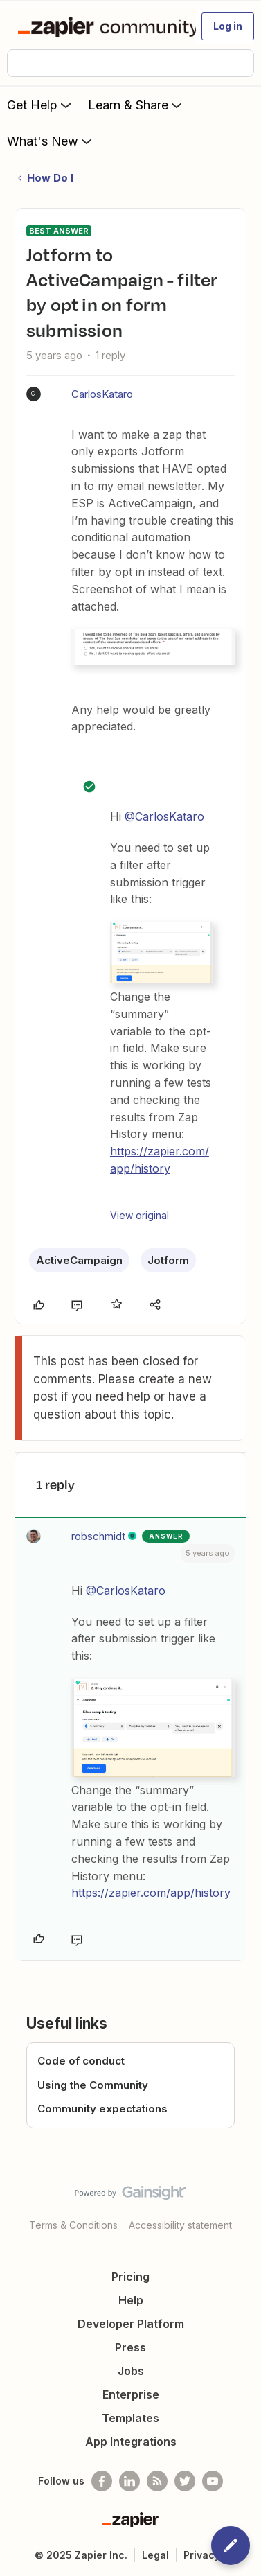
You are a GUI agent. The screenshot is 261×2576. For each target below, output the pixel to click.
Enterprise (130, 2394)
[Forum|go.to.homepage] (100, 26)
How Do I (50, 177)
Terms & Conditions (73, 2225)
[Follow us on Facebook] (101, 2481)
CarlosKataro (102, 394)
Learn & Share (136, 104)
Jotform (168, 1260)
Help (130, 2300)
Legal (155, 2555)
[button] (227, 26)
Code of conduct (81, 2060)
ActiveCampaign (79, 1260)
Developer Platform (131, 2324)
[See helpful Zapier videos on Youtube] (212, 2481)
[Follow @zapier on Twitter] (184, 2481)
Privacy (201, 2555)
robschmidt (98, 1536)
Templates (130, 2418)
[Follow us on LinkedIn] (129, 2481)
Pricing (130, 2277)
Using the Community (92, 2085)
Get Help (40, 104)
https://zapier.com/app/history (151, 1893)
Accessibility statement (180, 2225)
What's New (51, 140)
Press (130, 2347)
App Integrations (131, 2441)
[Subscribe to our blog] (157, 2481)
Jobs (131, 2371)
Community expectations (102, 2108)
